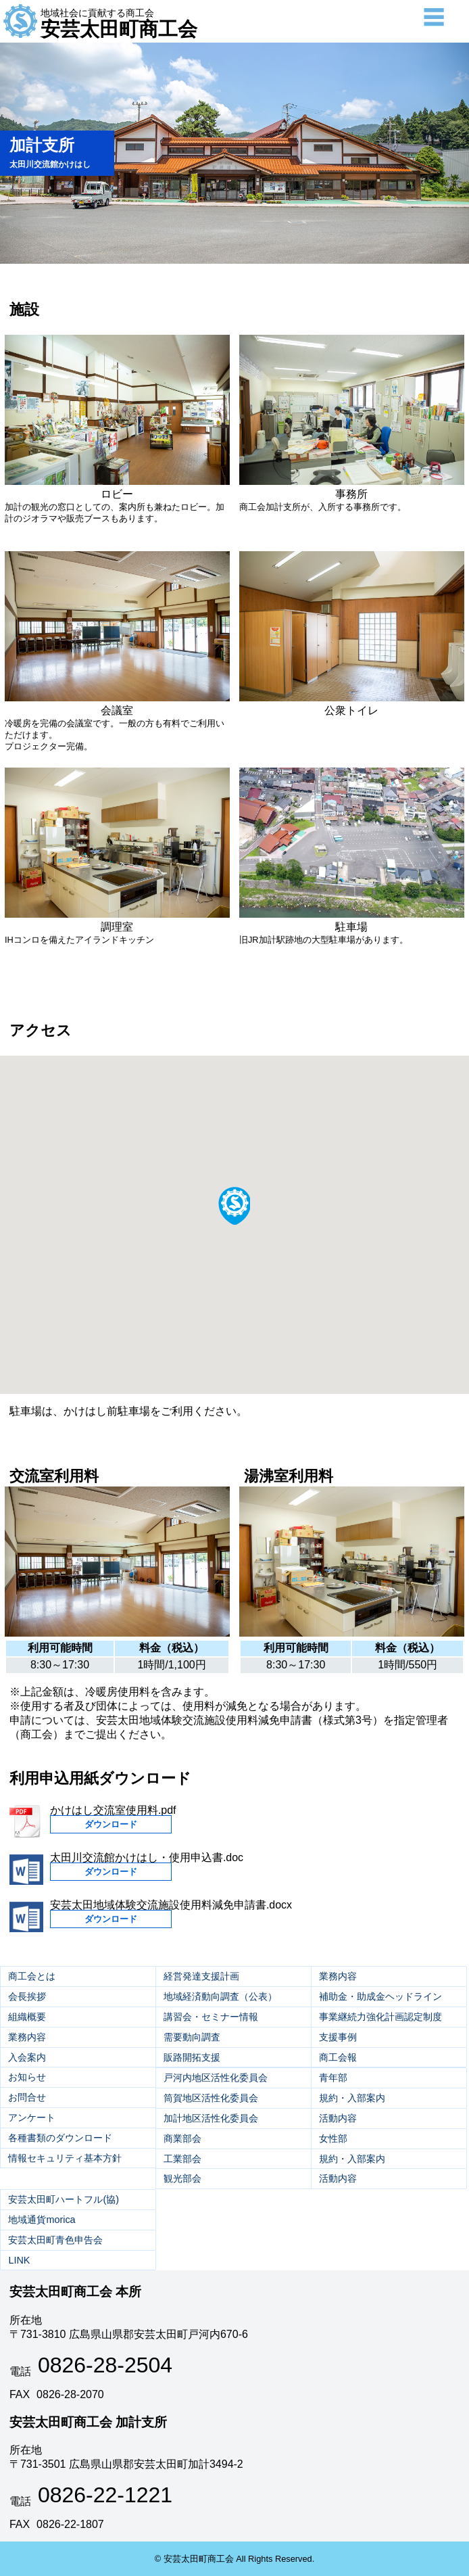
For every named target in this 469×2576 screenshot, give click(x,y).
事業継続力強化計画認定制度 (380, 2016)
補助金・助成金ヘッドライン (380, 1996)
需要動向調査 (192, 2037)
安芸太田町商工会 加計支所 (88, 2422)
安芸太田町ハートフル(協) (63, 2199)
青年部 (333, 2077)
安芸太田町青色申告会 (55, 2239)
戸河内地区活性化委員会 (216, 2077)
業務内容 (27, 2037)
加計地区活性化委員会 (211, 2118)
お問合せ (27, 2097)
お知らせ (27, 2076)
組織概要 (27, 2016)
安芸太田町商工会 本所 (75, 2292)
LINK (19, 2260)
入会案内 (27, 2057)
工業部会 (182, 2158)
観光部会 (182, 2178)
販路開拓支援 (192, 2057)
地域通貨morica (41, 2219)
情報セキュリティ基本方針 (65, 2158)
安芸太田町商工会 (119, 23)
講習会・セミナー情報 (211, 2016)
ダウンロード (110, 1824)
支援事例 (338, 2037)
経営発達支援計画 (201, 1976)
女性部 (333, 2138)
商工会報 (338, 2057)
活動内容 (338, 2118)
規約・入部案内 (352, 2097)
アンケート (31, 2117)
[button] (234, 1205)
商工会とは (31, 1976)
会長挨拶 (27, 1996)
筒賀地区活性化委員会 (211, 2097)
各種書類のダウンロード (60, 2137)
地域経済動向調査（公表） (220, 1996)
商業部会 (182, 2138)
